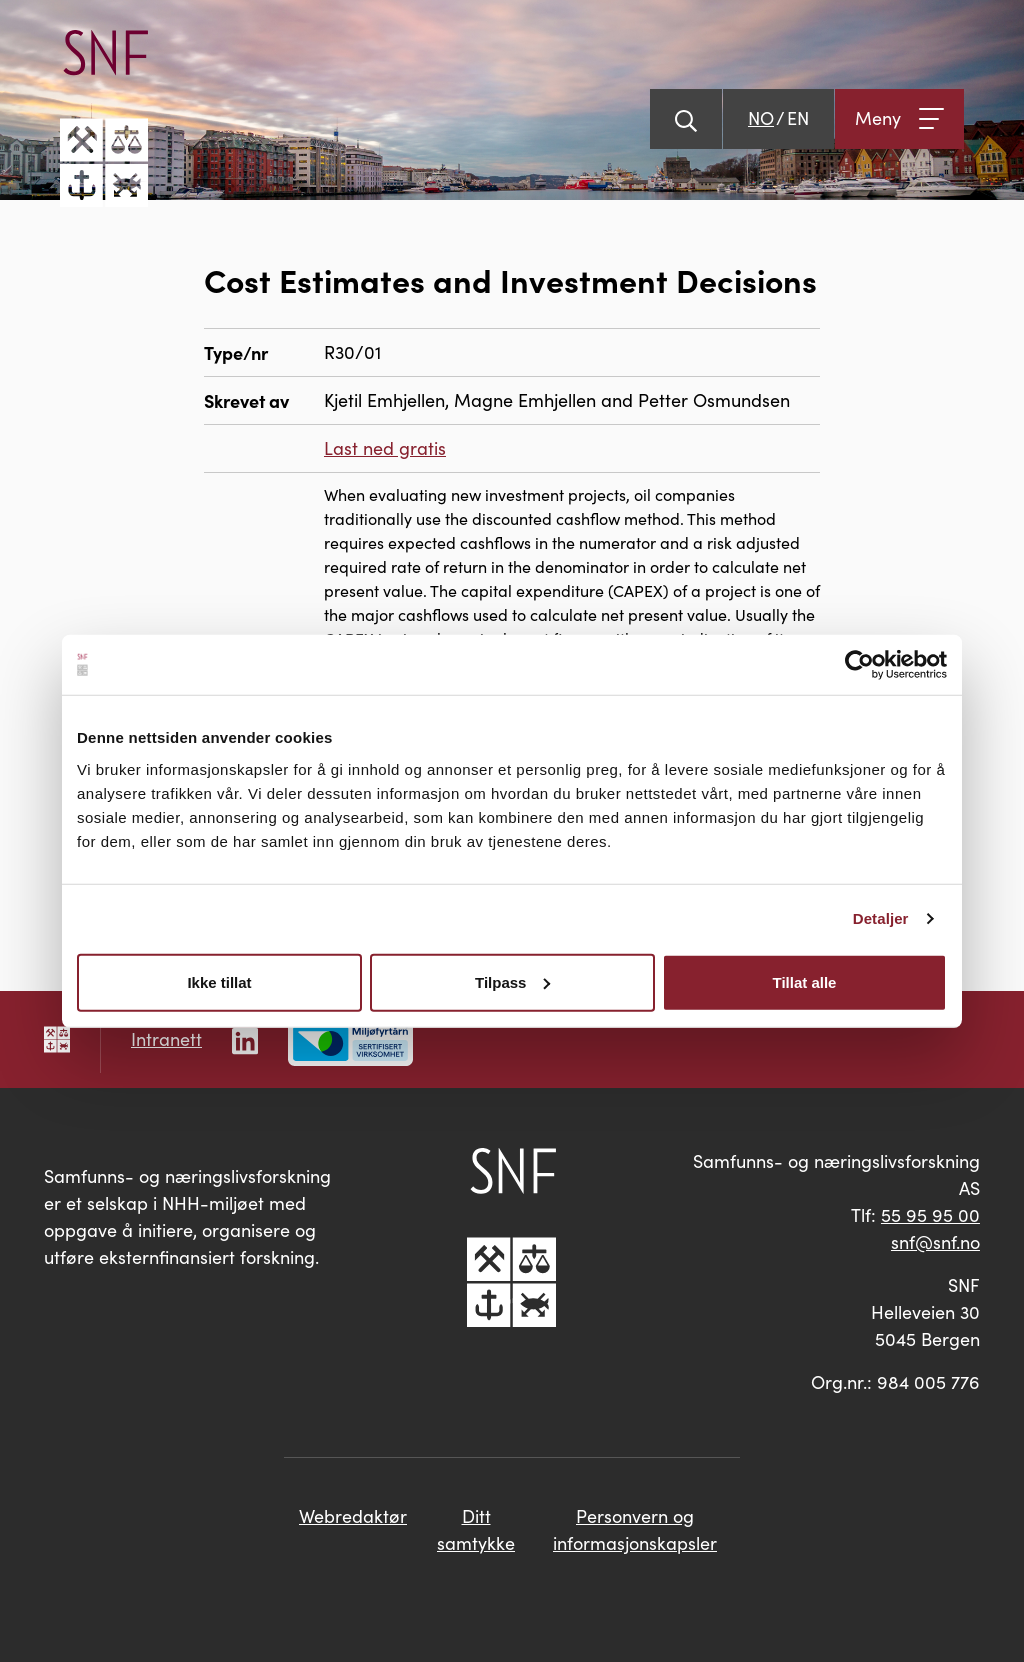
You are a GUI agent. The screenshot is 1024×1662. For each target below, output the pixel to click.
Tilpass (512, 981)
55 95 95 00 (930, 1215)
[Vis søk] (686, 119)
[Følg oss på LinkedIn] (245, 1038)
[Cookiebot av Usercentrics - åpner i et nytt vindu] (859, 665)
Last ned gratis (385, 448)
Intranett (166, 1039)
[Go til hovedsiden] (104, 118)
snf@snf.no (935, 1242)
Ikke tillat (219, 981)
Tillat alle (805, 981)
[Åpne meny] (899, 119)
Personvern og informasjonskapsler (635, 1529)
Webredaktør (353, 1516)
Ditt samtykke (476, 1529)
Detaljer (881, 918)
